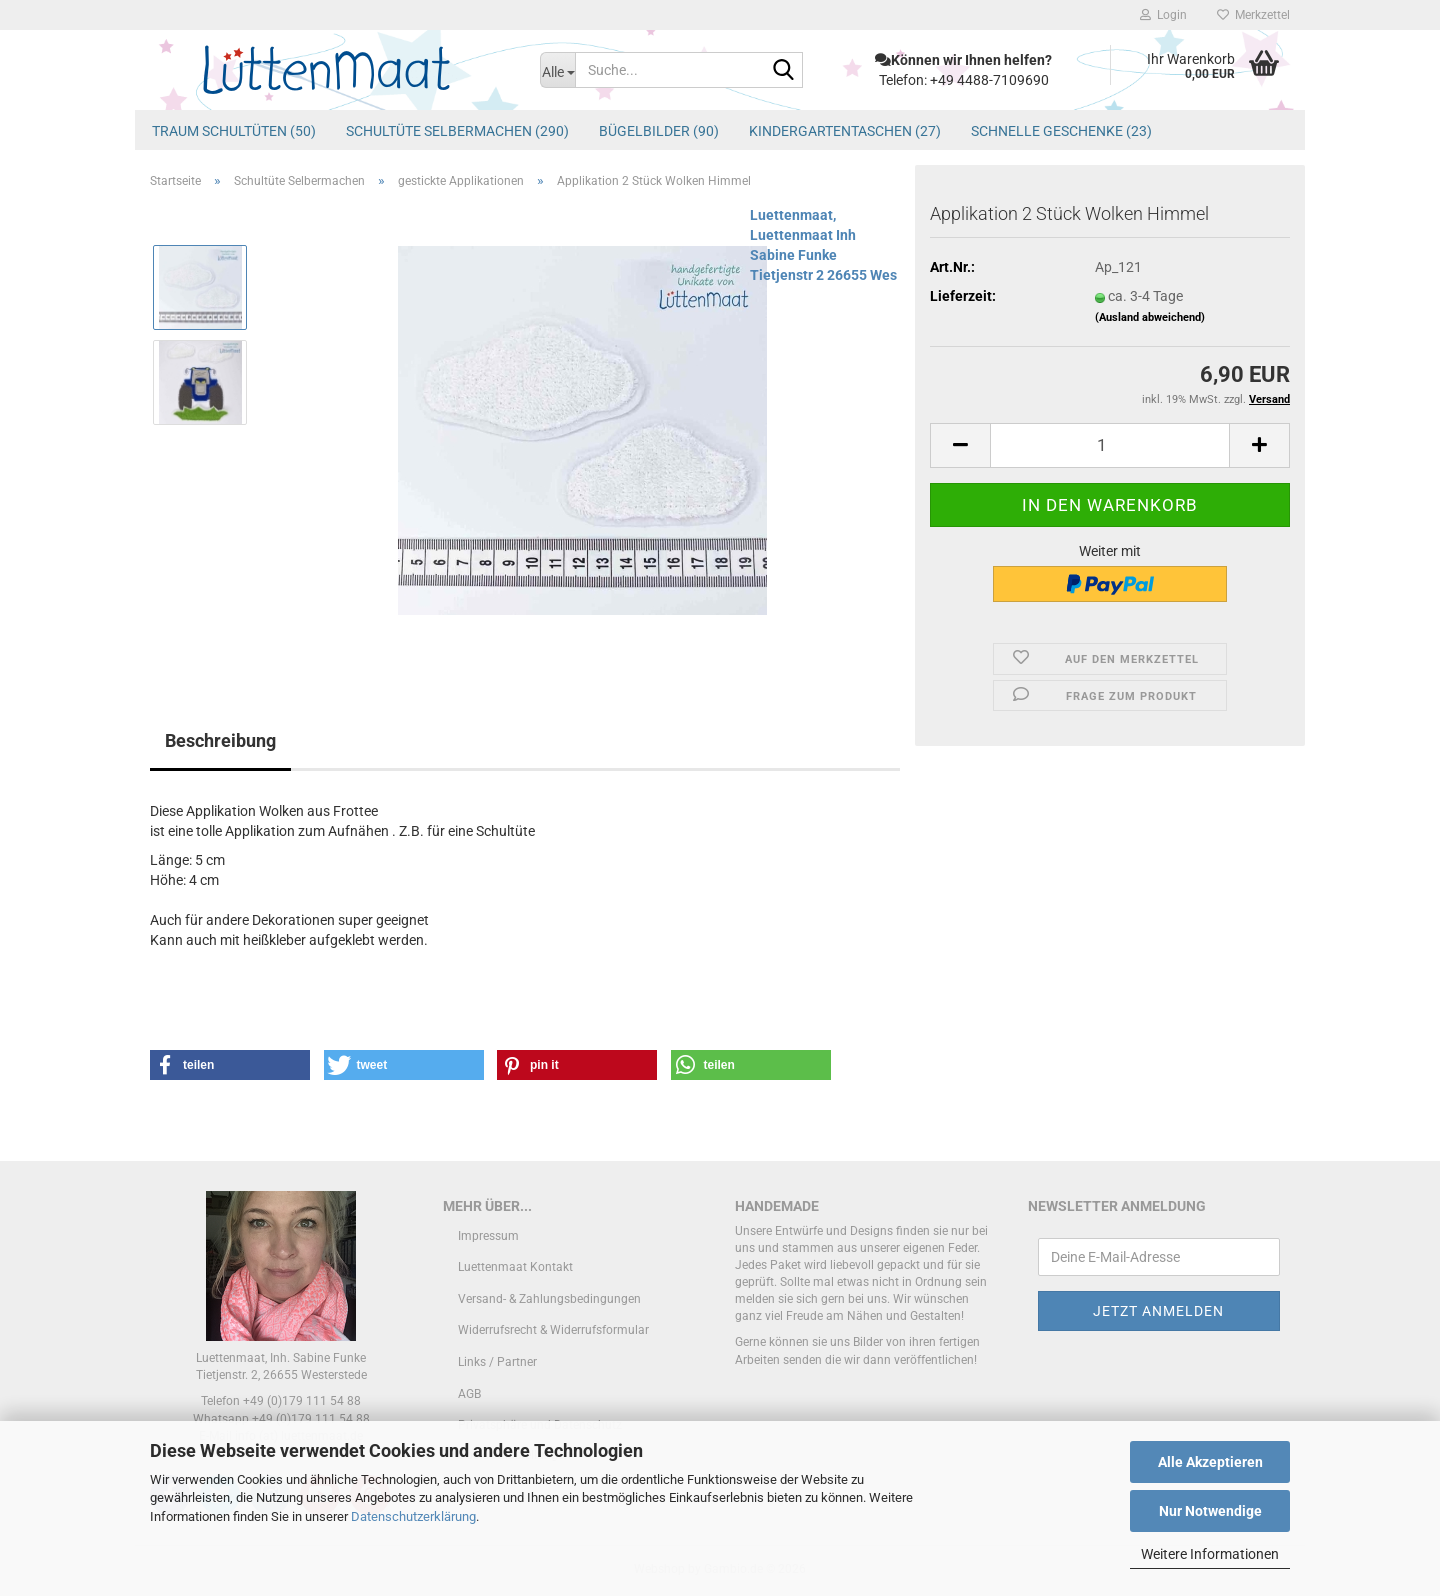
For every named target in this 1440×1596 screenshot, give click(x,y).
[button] (960, 445)
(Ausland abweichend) (1150, 317)
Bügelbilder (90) (659, 131)
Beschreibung (220, 740)
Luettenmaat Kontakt (515, 1267)
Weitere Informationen (1210, 1554)
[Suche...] (557, 70)
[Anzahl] (1110, 445)
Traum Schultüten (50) (234, 131)
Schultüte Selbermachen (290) (457, 131)
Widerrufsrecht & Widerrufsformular (553, 1330)
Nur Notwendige (1210, 1511)
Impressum (488, 1236)
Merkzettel (1253, 15)
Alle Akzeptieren (1210, 1462)
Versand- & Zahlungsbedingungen (549, 1299)
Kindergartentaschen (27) (845, 131)
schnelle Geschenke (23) (1061, 131)
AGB (469, 1394)
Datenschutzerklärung (413, 1516)
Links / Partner (497, 1362)
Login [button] (1163, 15)
